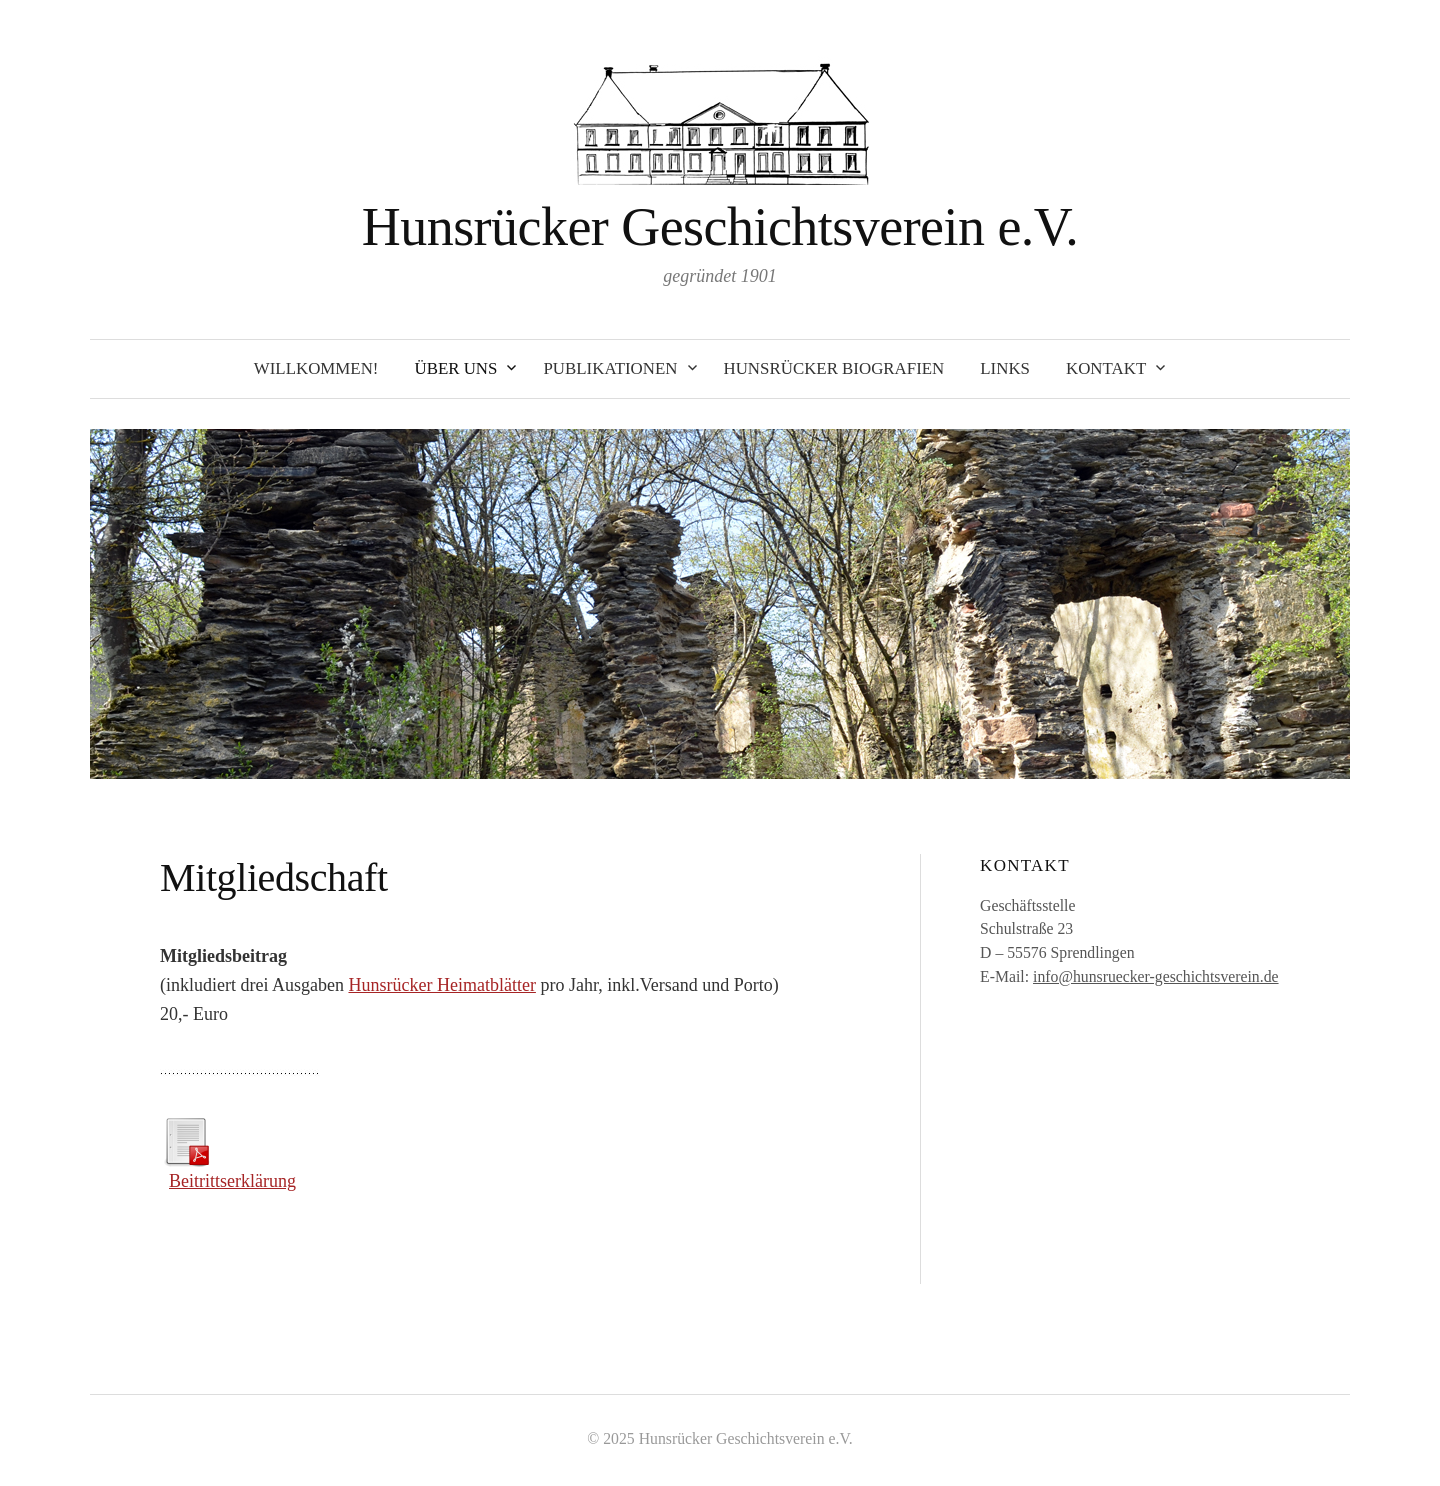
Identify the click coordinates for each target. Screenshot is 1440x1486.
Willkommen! (316, 368)
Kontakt (1106, 368)
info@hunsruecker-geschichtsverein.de (1156, 976)
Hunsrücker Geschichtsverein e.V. (720, 227)
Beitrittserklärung (232, 1181)
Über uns (455, 368)
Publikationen (610, 368)
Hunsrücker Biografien (834, 368)
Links (1005, 368)
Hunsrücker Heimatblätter (441, 985)
